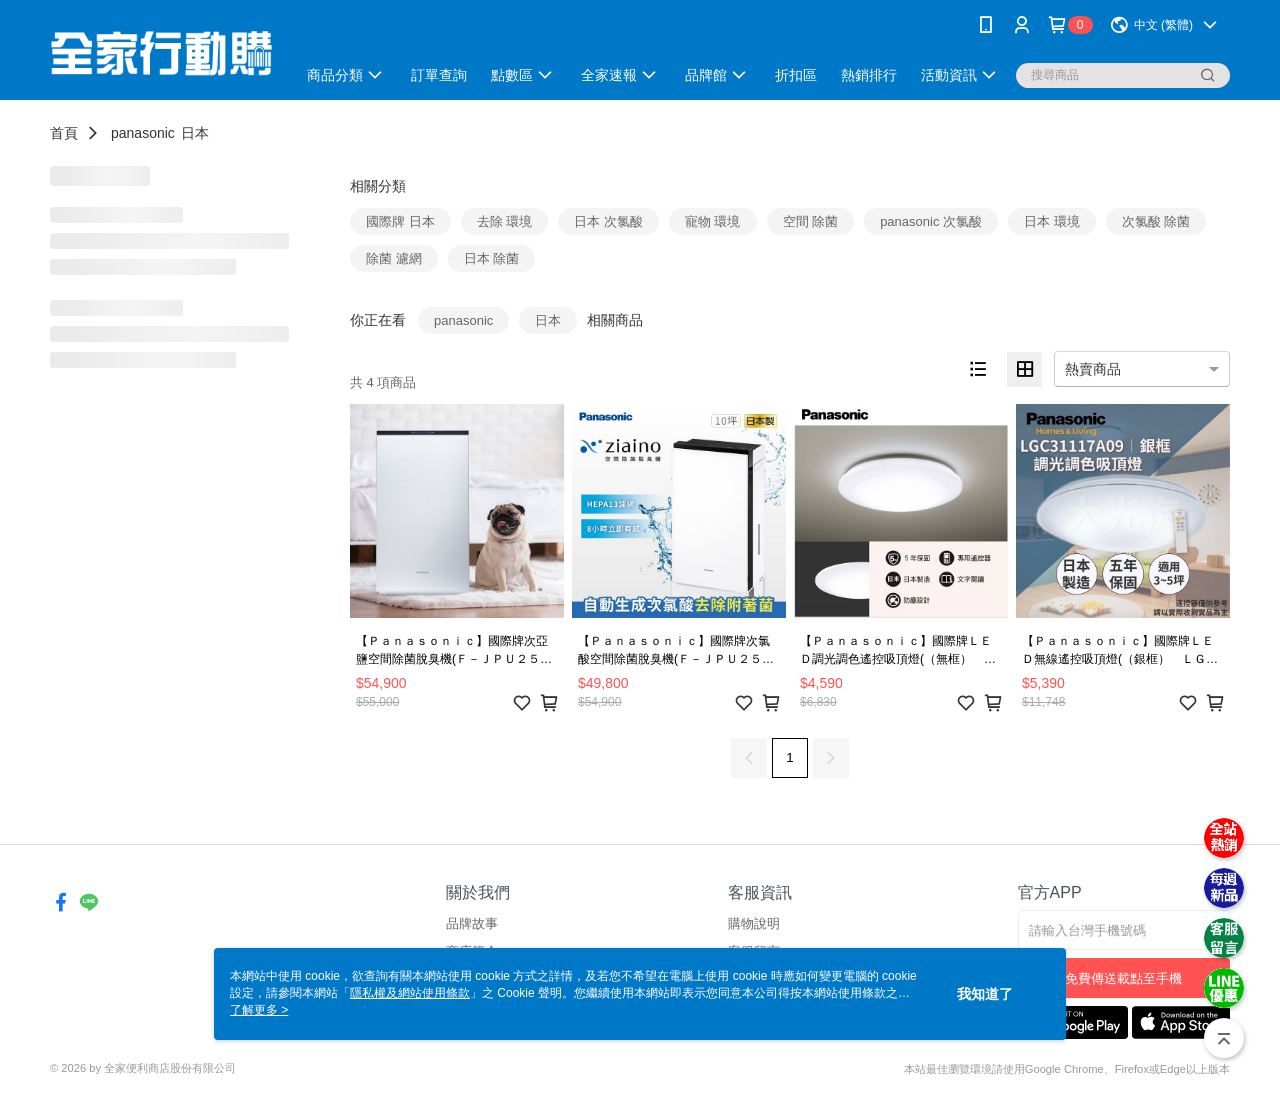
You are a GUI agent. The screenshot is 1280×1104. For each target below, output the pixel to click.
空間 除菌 (811, 221)
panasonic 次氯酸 (931, 221)
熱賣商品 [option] (1093, 369)
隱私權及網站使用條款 (410, 993)
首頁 (64, 133)
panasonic (143, 133)
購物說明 (754, 923)
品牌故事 (472, 923)
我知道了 (985, 994)
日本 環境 (1052, 221)
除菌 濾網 (394, 258)
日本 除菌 (492, 258)
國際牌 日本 (400, 221)
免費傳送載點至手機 (1123, 978)
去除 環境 (505, 221)
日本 (195, 133)
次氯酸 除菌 (1156, 221)
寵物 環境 (713, 221)
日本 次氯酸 (608, 221)
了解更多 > (259, 1010)
